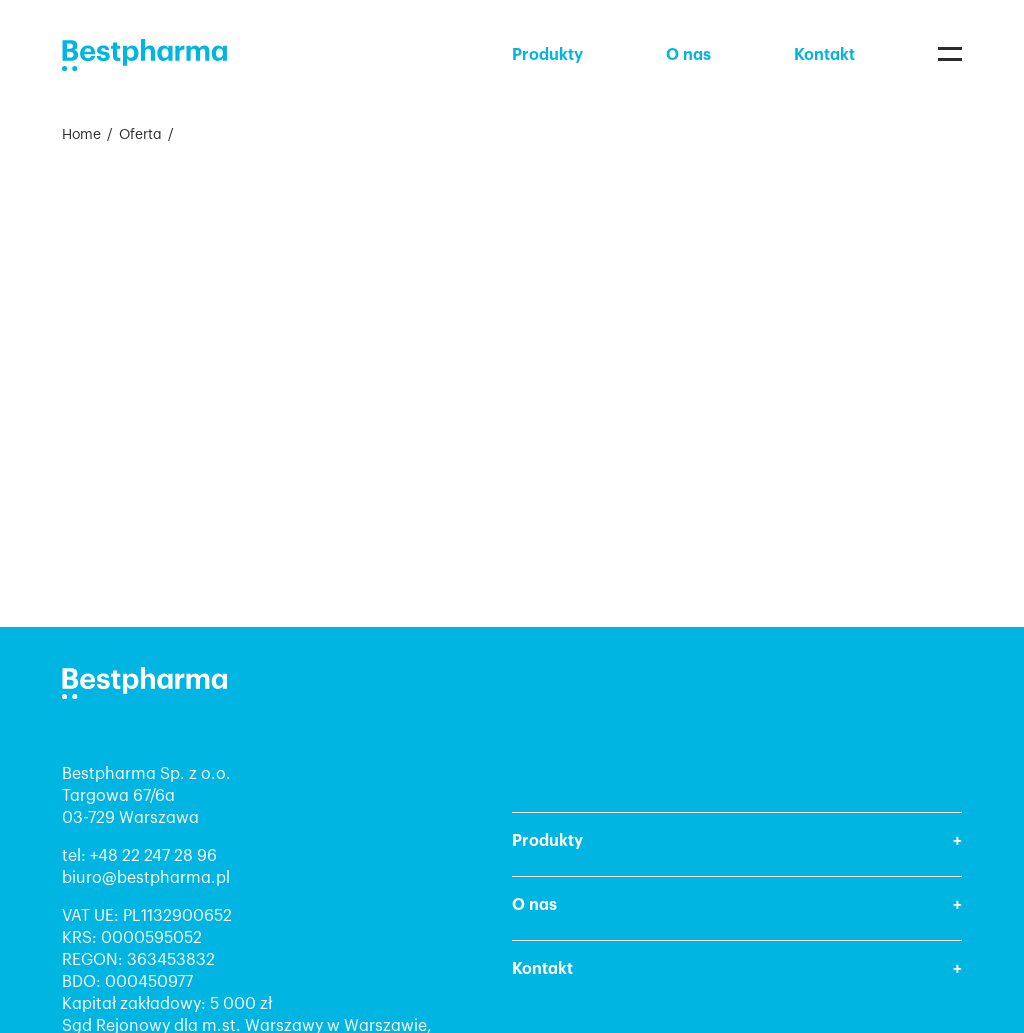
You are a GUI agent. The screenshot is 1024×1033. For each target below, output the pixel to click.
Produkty (547, 55)
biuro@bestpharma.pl (146, 878)
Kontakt (824, 55)
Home (81, 135)
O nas (688, 55)
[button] (737, 844)
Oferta (140, 135)
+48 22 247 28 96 (153, 856)
